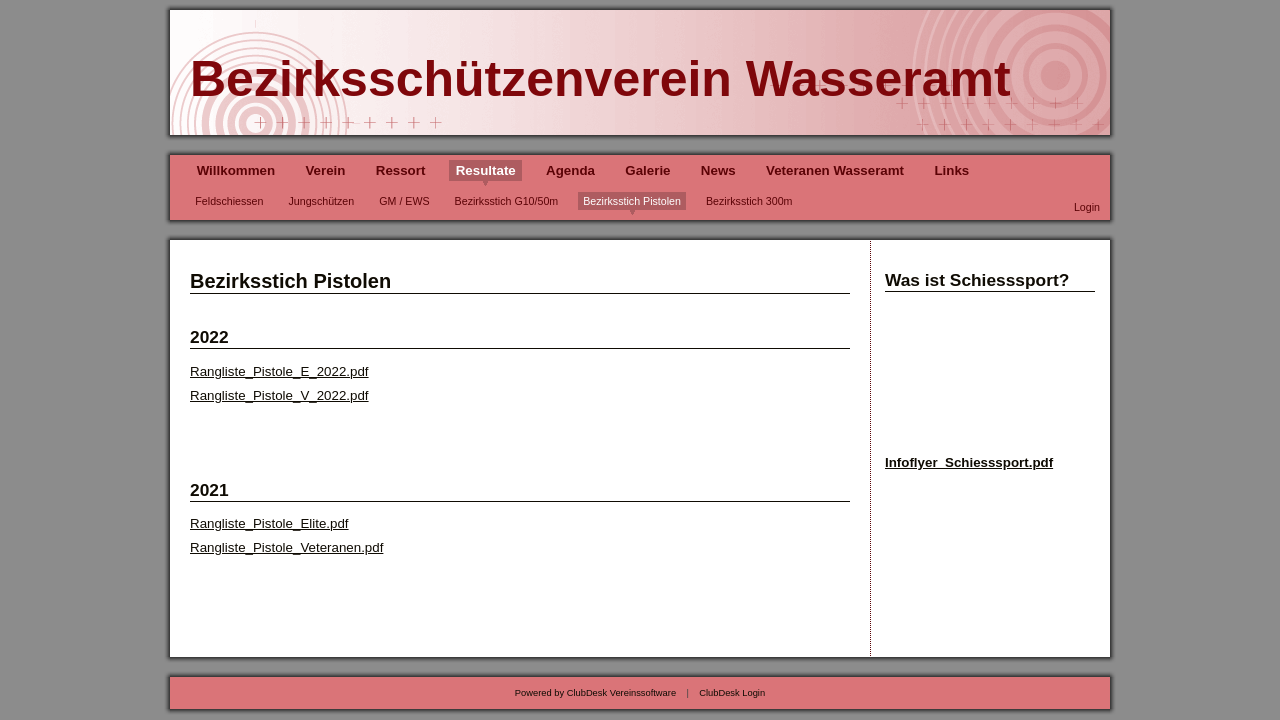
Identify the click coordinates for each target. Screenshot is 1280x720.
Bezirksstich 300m (749, 201)
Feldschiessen (229, 201)
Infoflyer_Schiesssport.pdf (969, 462)
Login (1087, 207)
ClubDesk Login (732, 693)
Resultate (486, 170)
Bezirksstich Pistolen (632, 201)
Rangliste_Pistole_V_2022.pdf (279, 395)
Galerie (647, 170)
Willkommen (236, 170)
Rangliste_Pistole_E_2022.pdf (279, 371)
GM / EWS (404, 201)
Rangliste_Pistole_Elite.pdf (269, 523)
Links (951, 170)
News (718, 170)
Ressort (401, 170)
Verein (325, 170)
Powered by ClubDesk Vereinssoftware (595, 693)
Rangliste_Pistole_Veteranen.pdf (286, 547)
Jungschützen (321, 201)
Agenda (570, 170)
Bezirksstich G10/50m (507, 201)
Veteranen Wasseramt (835, 170)
